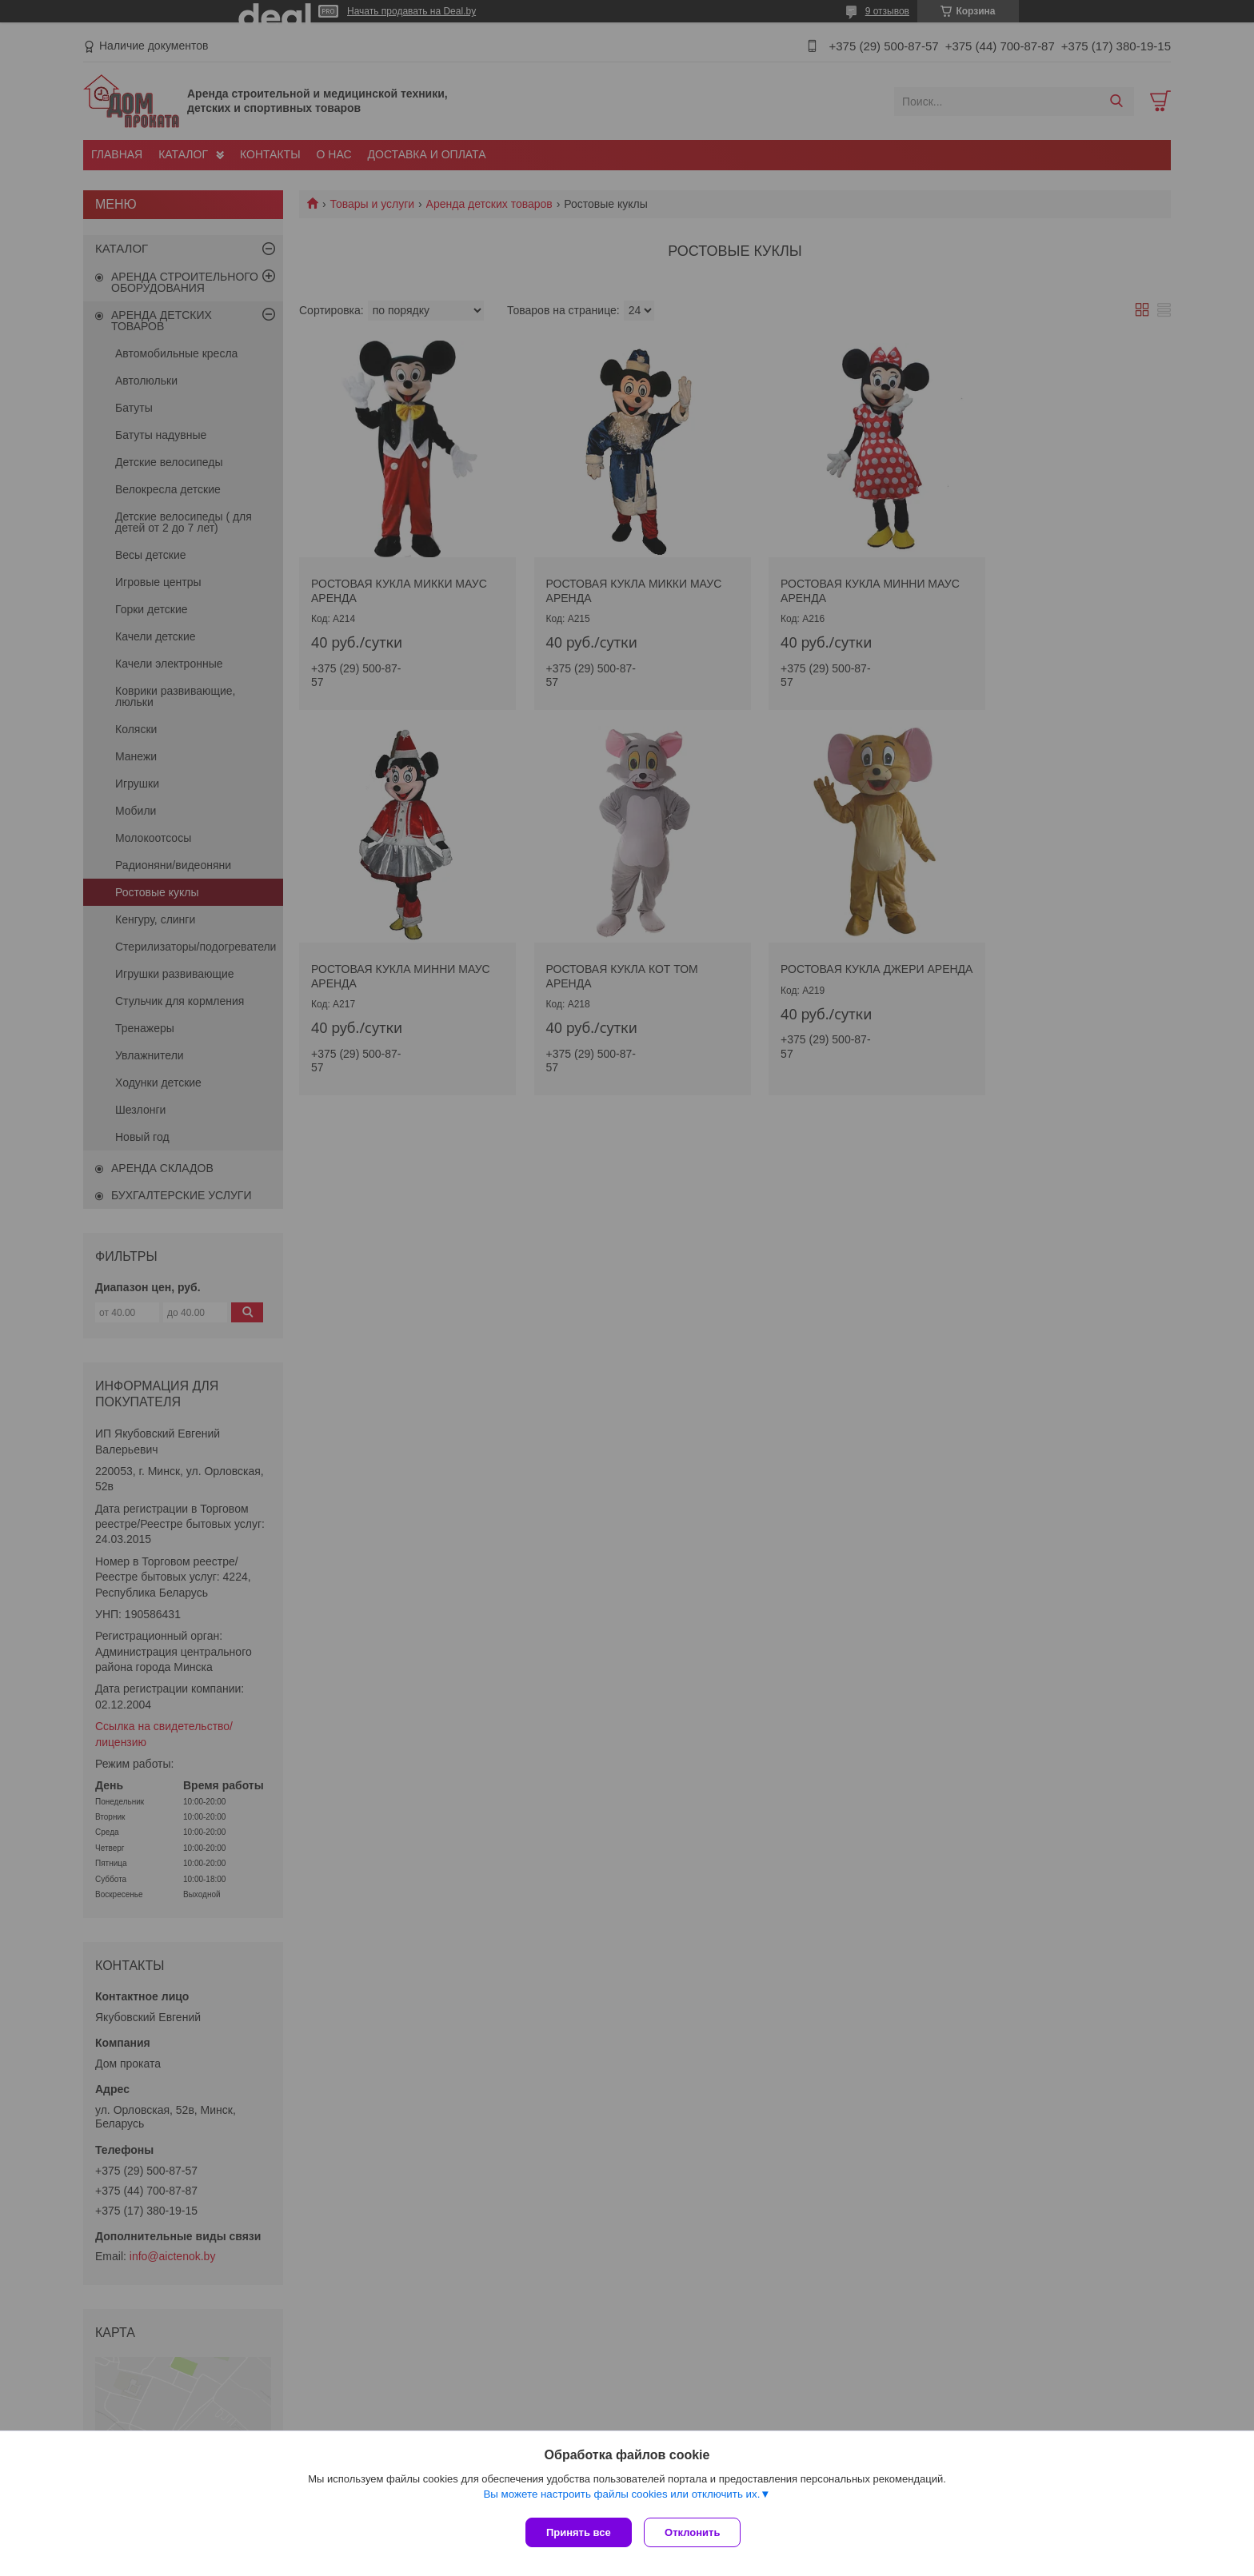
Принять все (578, 2532)
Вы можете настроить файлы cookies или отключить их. (621, 2497)
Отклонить (696, 2532)
